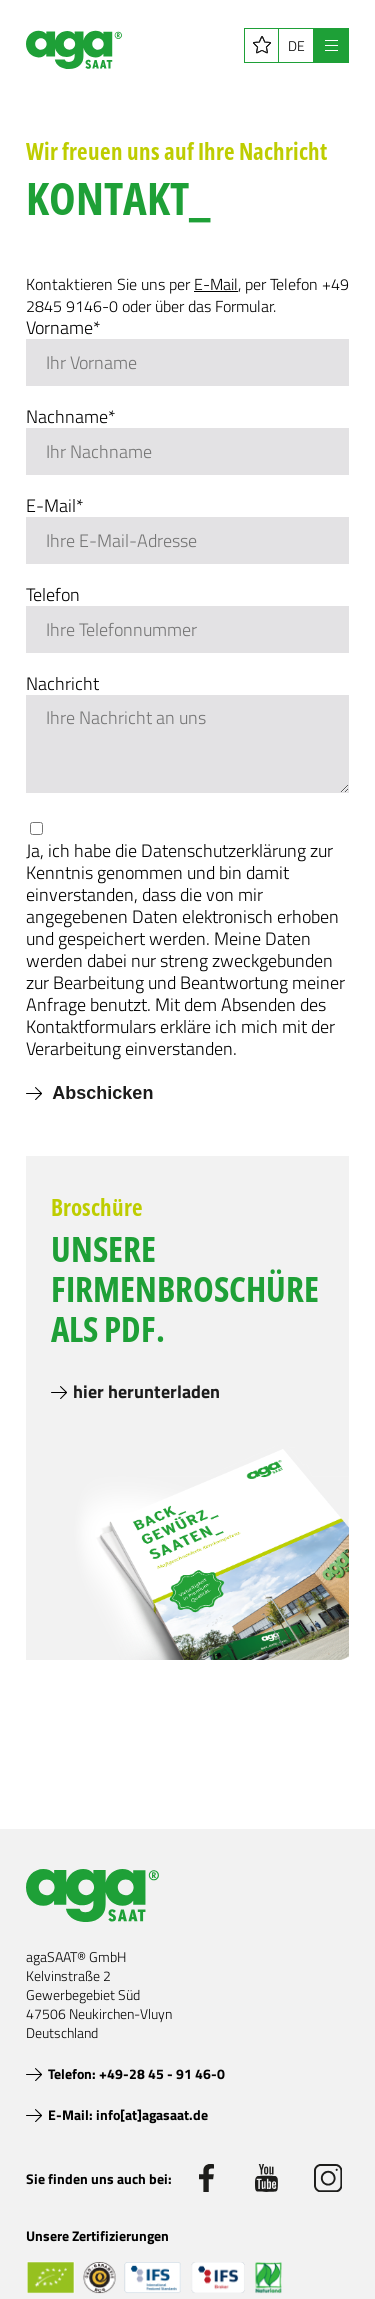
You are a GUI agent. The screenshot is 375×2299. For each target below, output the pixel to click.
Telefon (53, 595)
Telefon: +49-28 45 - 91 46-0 (136, 2073)
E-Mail (216, 284)
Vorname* (63, 328)
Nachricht (62, 684)
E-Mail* (55, 506)
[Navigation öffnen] (331, 45)
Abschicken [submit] (100, 1093)
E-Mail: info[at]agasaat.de (128, 2114)
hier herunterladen (146, 1391)
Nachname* (71, 417)
